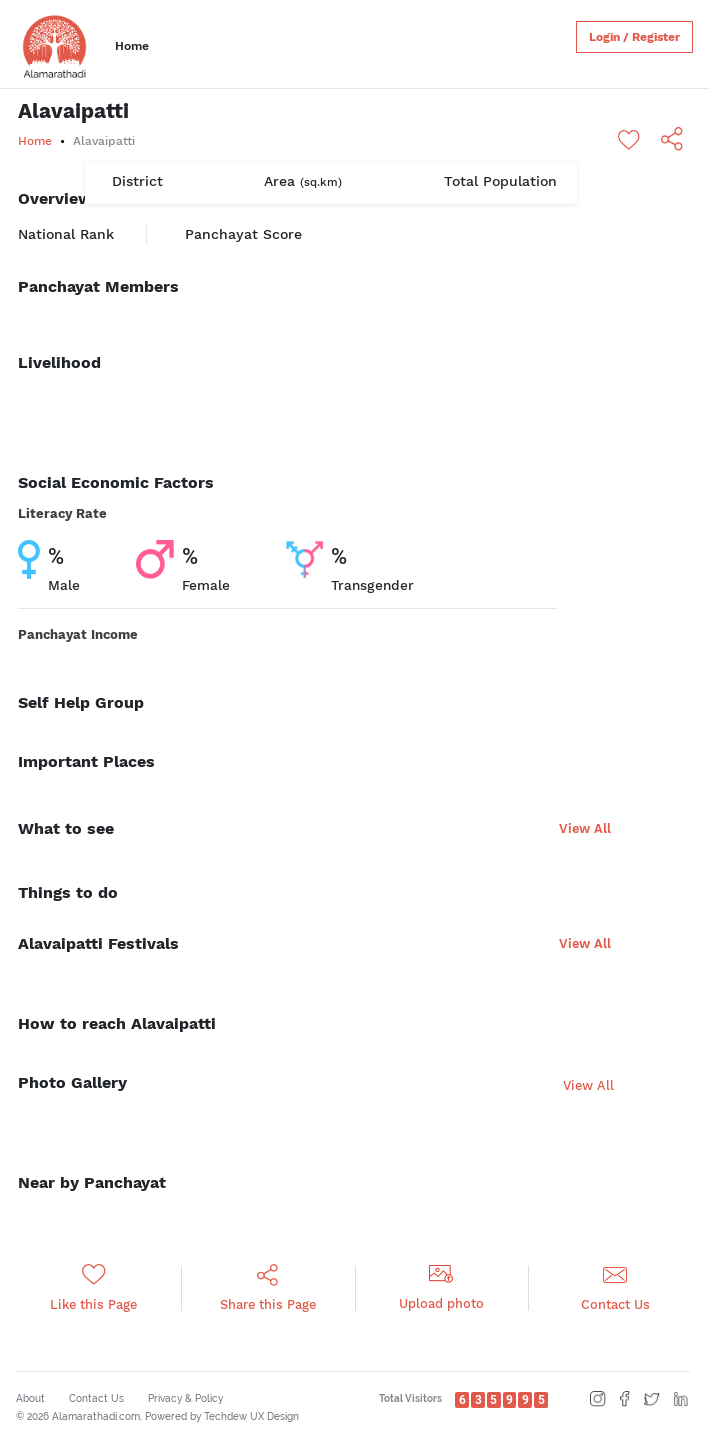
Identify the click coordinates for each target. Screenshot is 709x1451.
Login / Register (634, 37)
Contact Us (96, 1398)
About (30, 1398)
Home (132, 46)
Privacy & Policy (185, 1398)
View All (585, 828)
